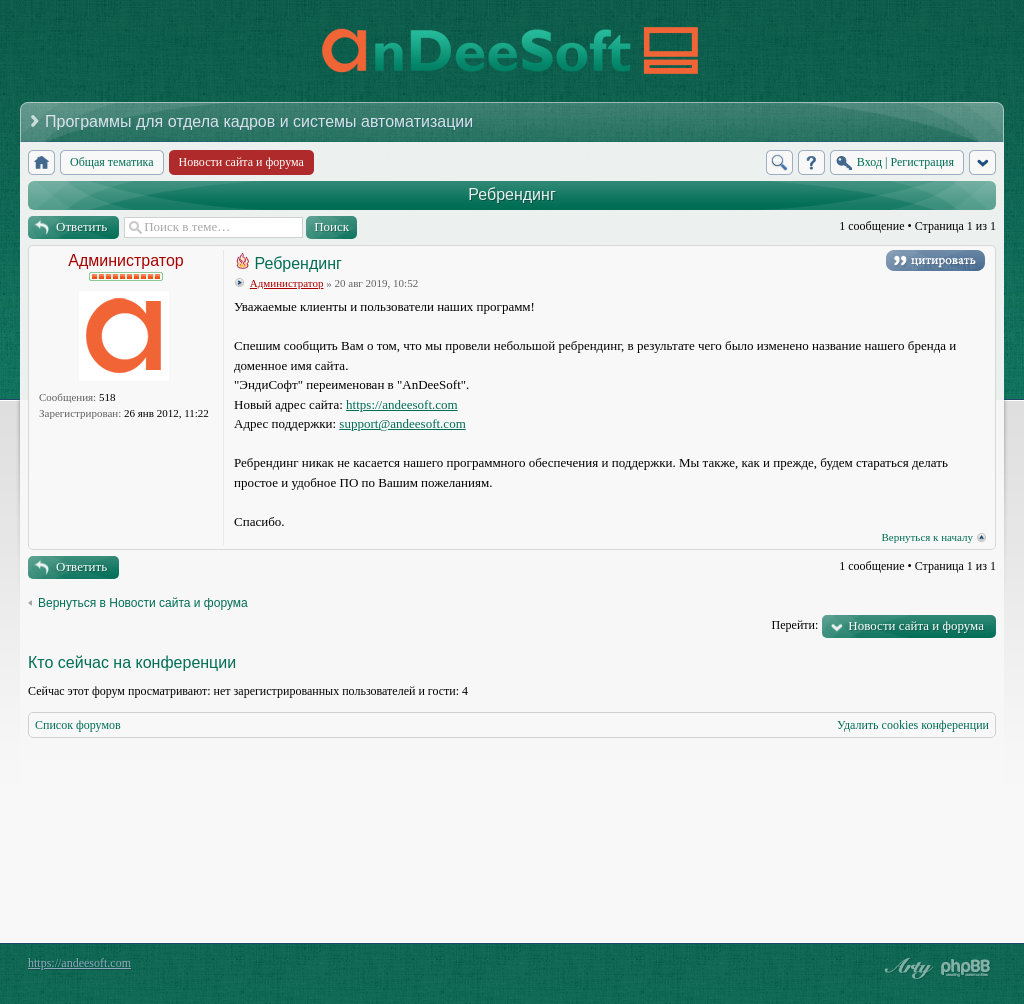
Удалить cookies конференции (913, 725)
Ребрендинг (511, 194)
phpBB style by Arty (906, 968)
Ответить (81, 226)
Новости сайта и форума (916, 625)
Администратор (125, 260)
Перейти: (795, 625)
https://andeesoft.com (402, 404)
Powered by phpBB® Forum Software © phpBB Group (966, 968)
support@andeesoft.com (402, 423)
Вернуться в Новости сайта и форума (143, 603)
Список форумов (78, 725)
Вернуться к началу (927, 537)
